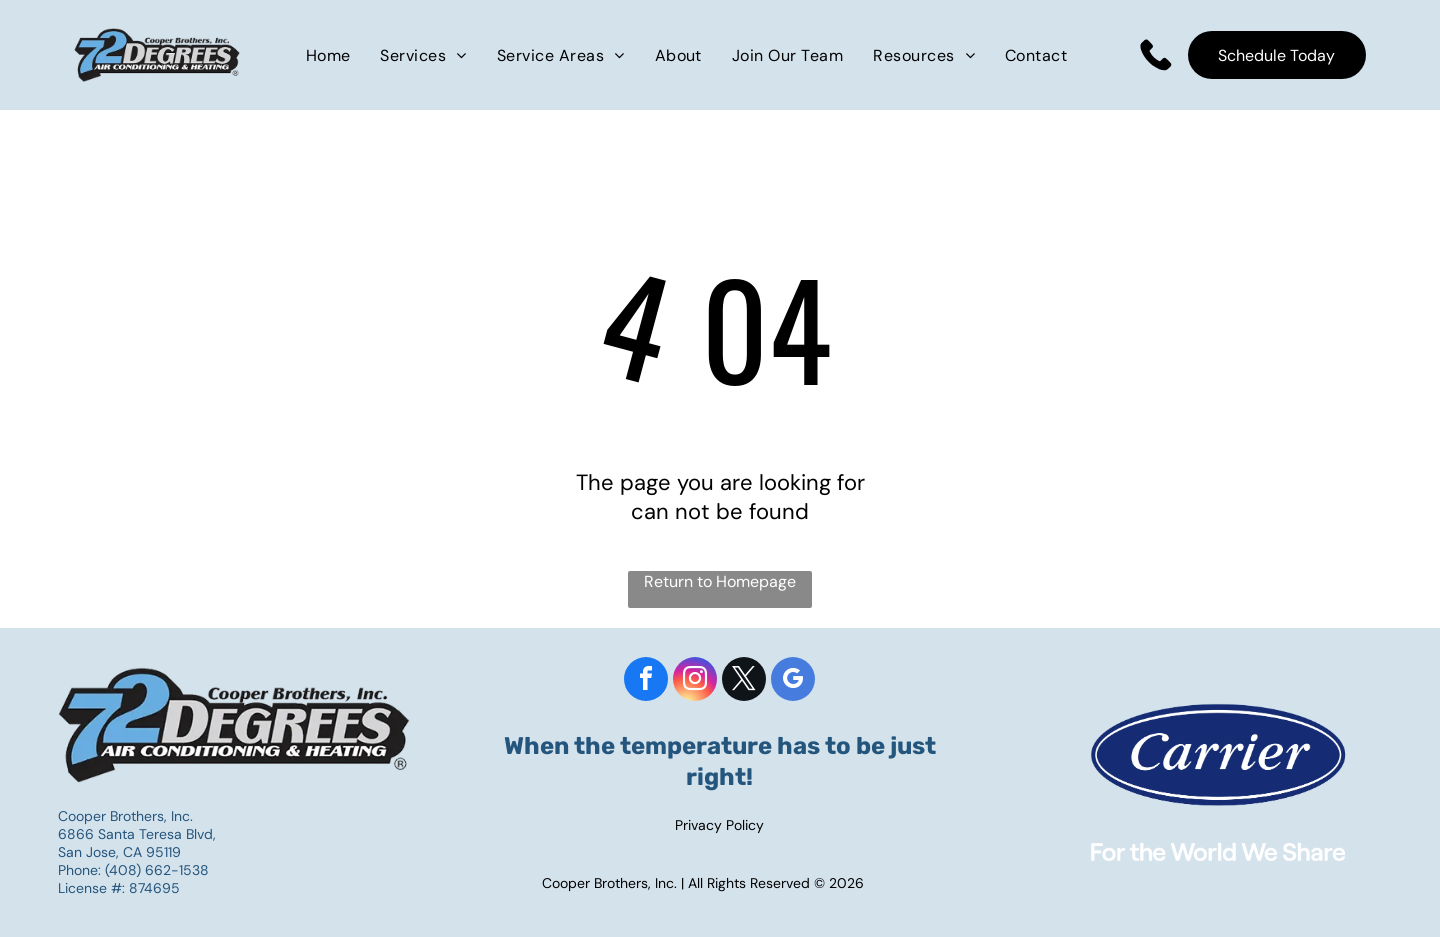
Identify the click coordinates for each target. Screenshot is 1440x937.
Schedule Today (1276, 55)
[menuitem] (328, 54)
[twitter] (744, 681)
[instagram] (695, 681)
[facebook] (646, 681)
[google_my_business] (793, 681)
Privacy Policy (719, 825)
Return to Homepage (720, 581)
